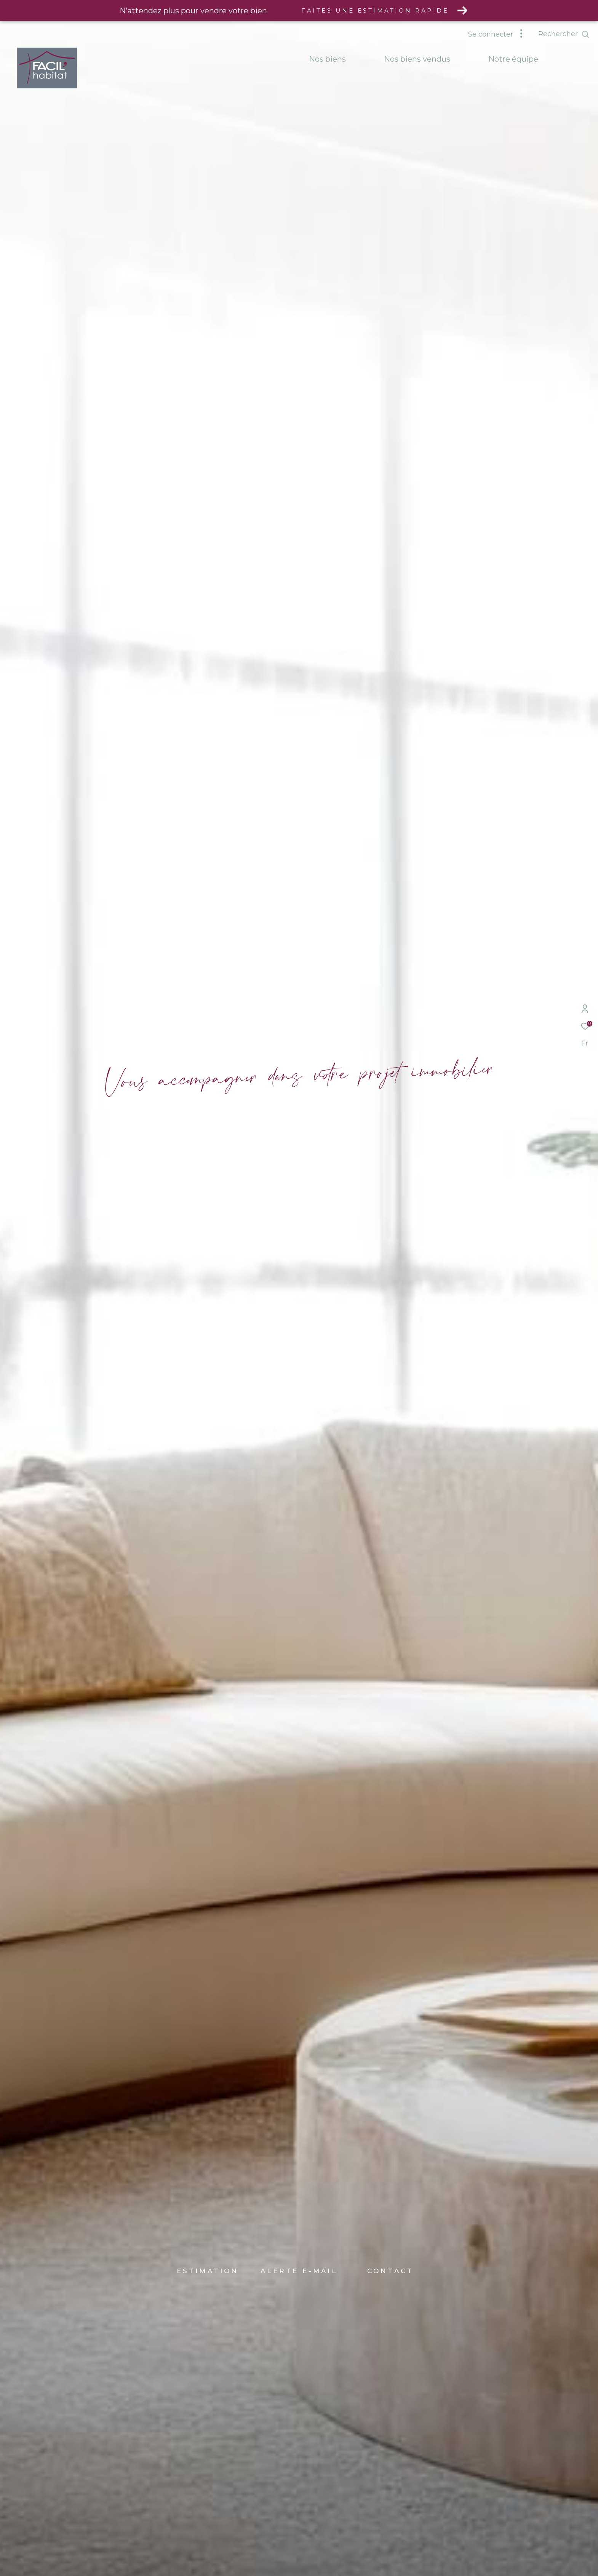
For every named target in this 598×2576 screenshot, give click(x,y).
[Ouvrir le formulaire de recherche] (564, 34)
